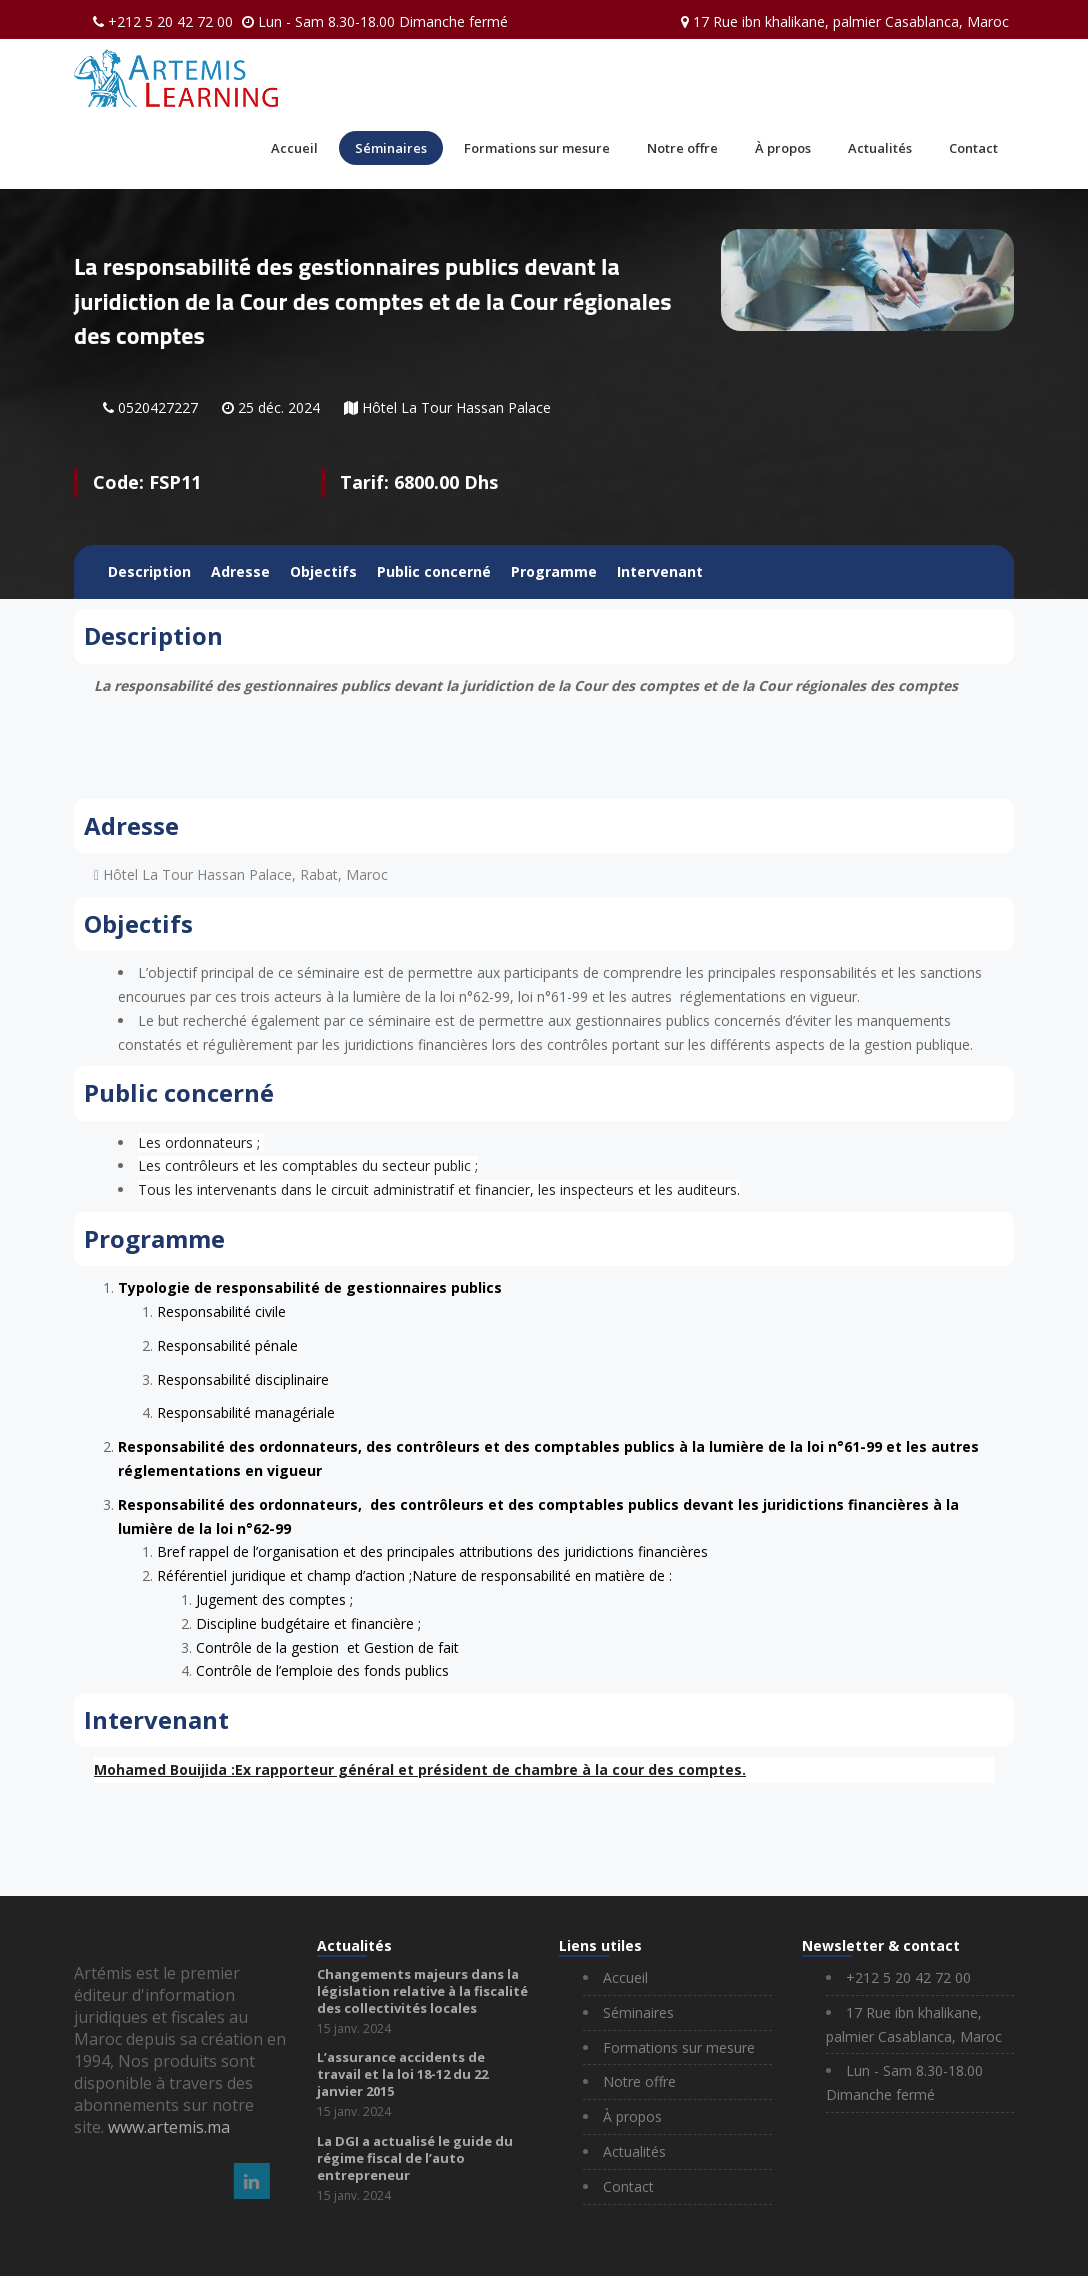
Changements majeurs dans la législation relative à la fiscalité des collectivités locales (422, 1991)
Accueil (294, 148)
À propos (783, 148)
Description (149, 571)
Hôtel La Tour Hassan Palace (456, 407)
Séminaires (391, 148)
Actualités (880, 148)
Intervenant (660, 571)
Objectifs (323, 571)
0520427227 (158, 407)
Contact (973, 148)
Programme (554, 571)
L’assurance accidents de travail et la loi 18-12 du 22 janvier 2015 (402, 2074)
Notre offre (682, 148)
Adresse (240, 571)
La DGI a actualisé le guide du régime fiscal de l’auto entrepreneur (415, 2158)
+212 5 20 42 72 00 (170, 21)
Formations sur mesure (537, 148)
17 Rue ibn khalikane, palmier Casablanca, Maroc (851, 21)
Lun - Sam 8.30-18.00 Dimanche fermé (383, 21)
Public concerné (434, 571)
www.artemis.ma (169, 2127)
